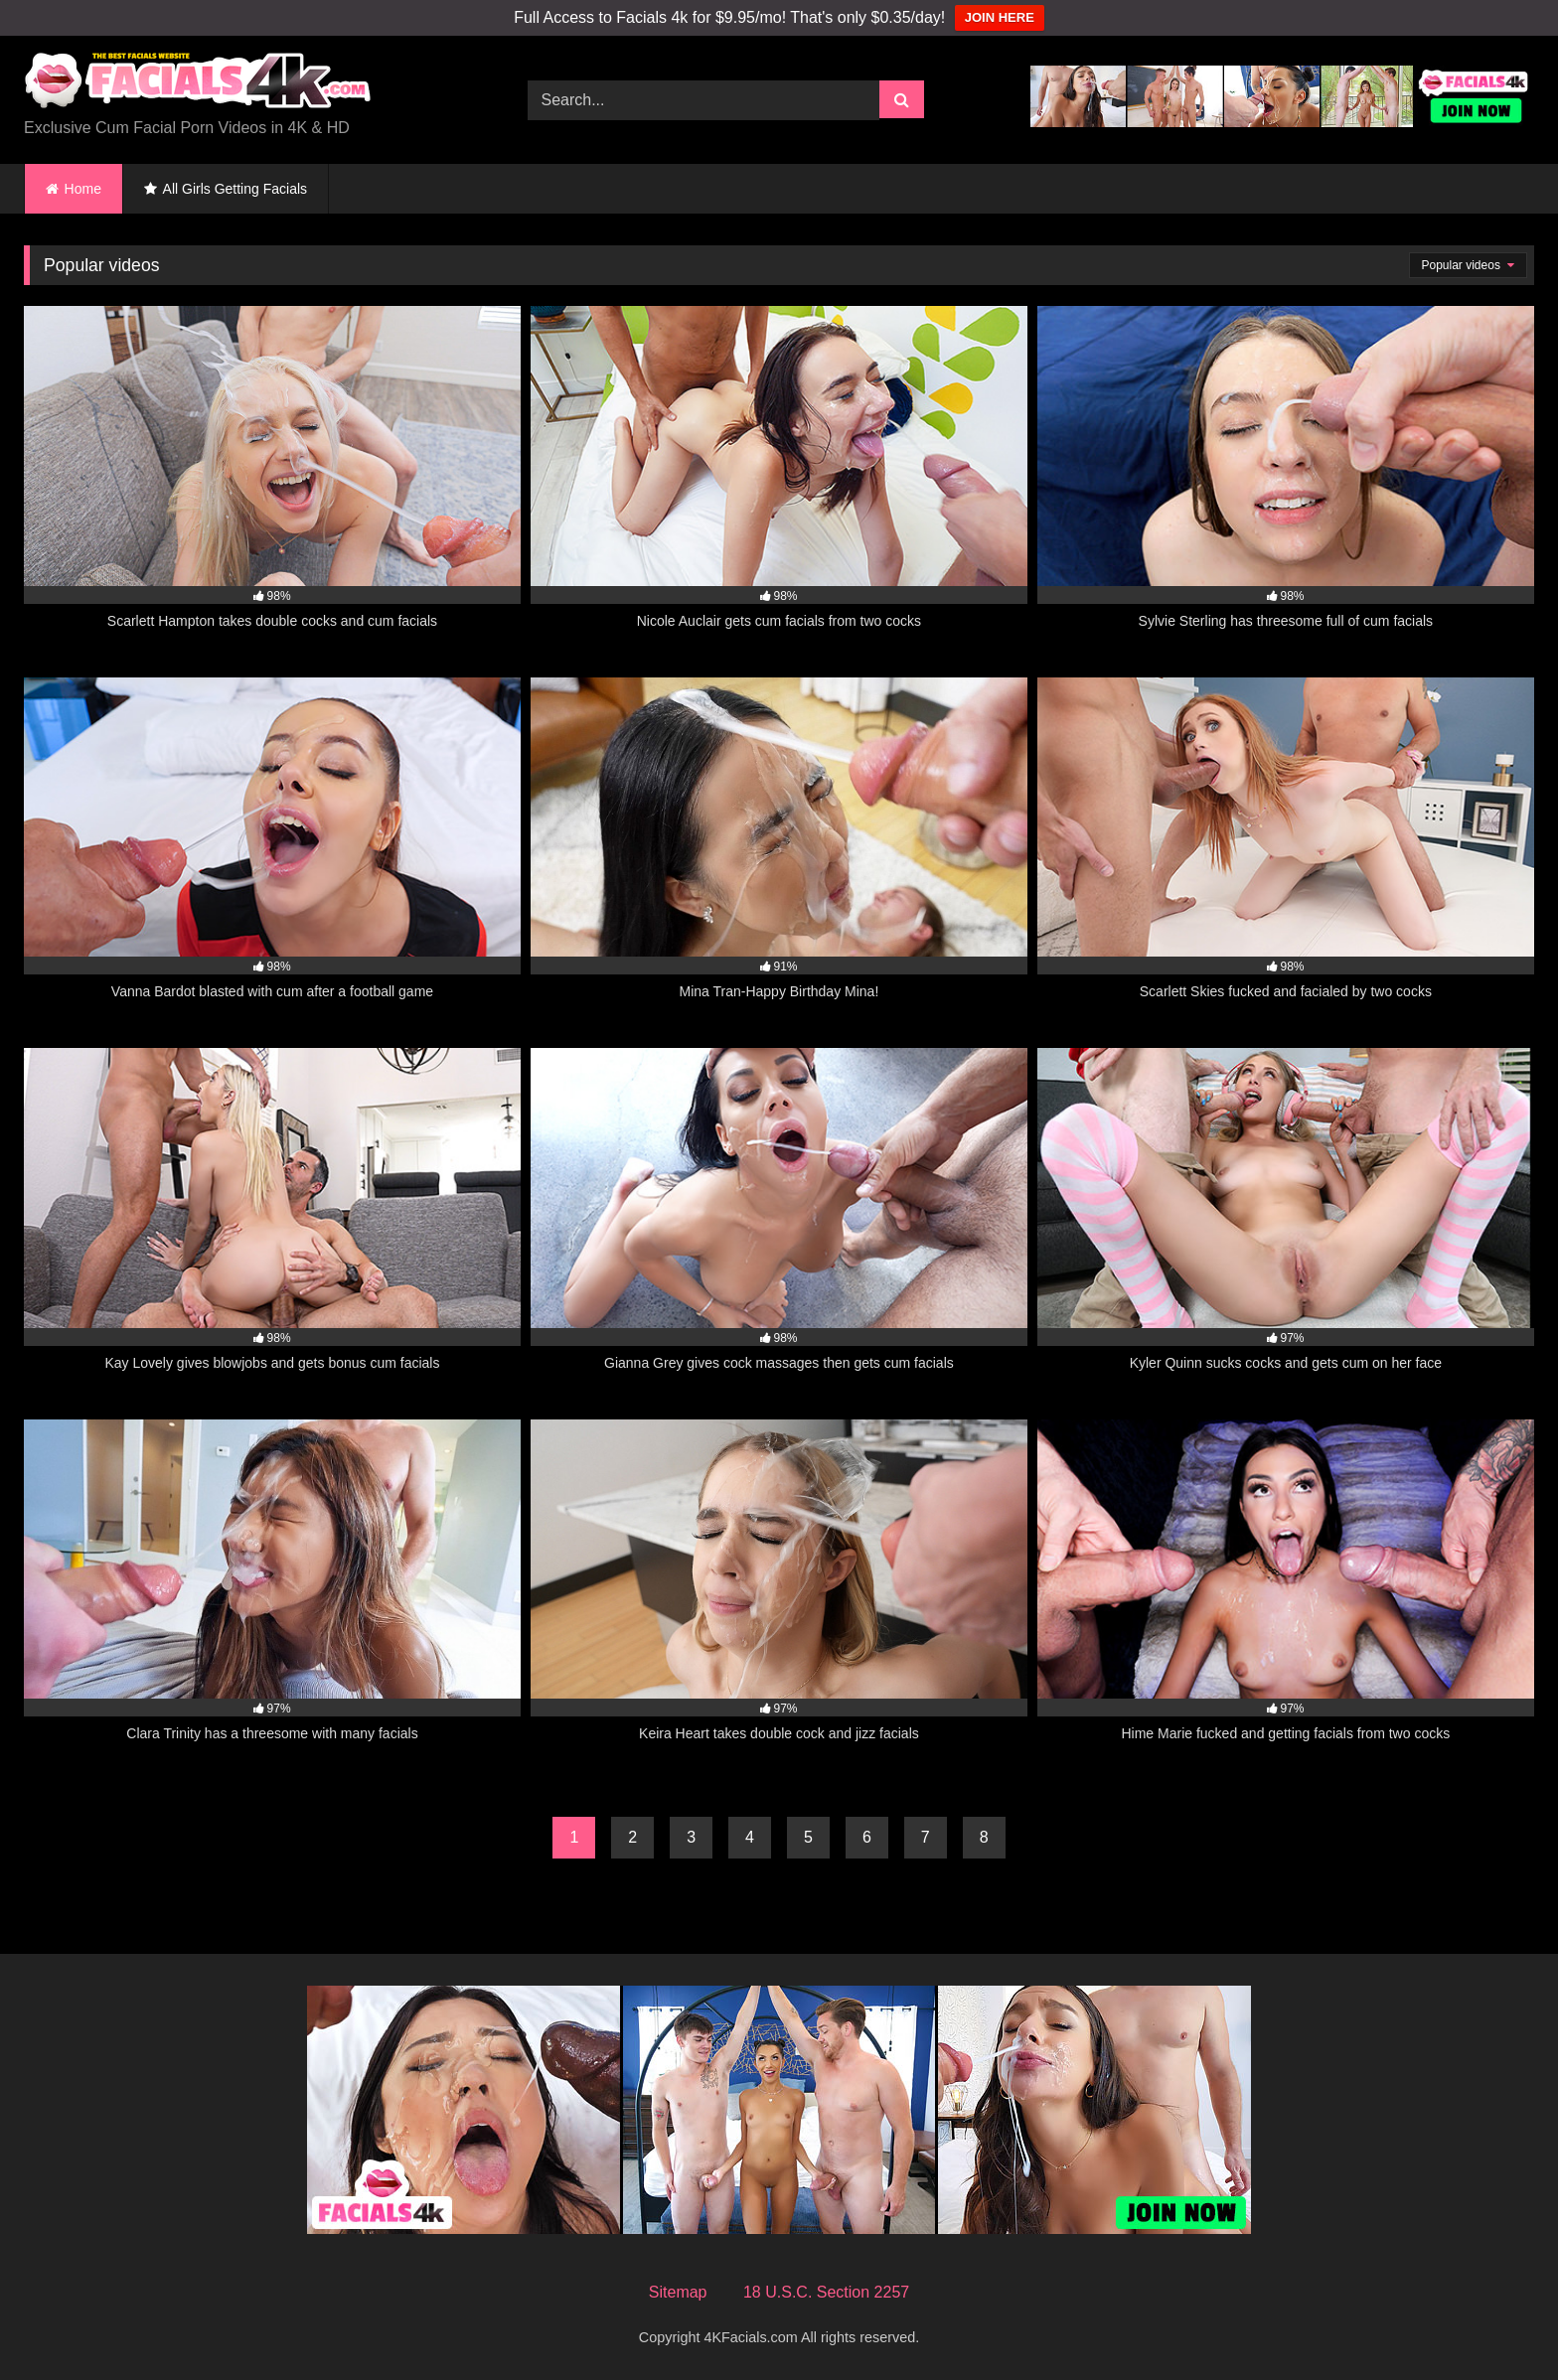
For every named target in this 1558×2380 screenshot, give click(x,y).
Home (83, 189)
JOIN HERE (999, 17)
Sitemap (678, 2292)
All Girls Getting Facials (235, 189)
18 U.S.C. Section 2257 (826, 2292)
